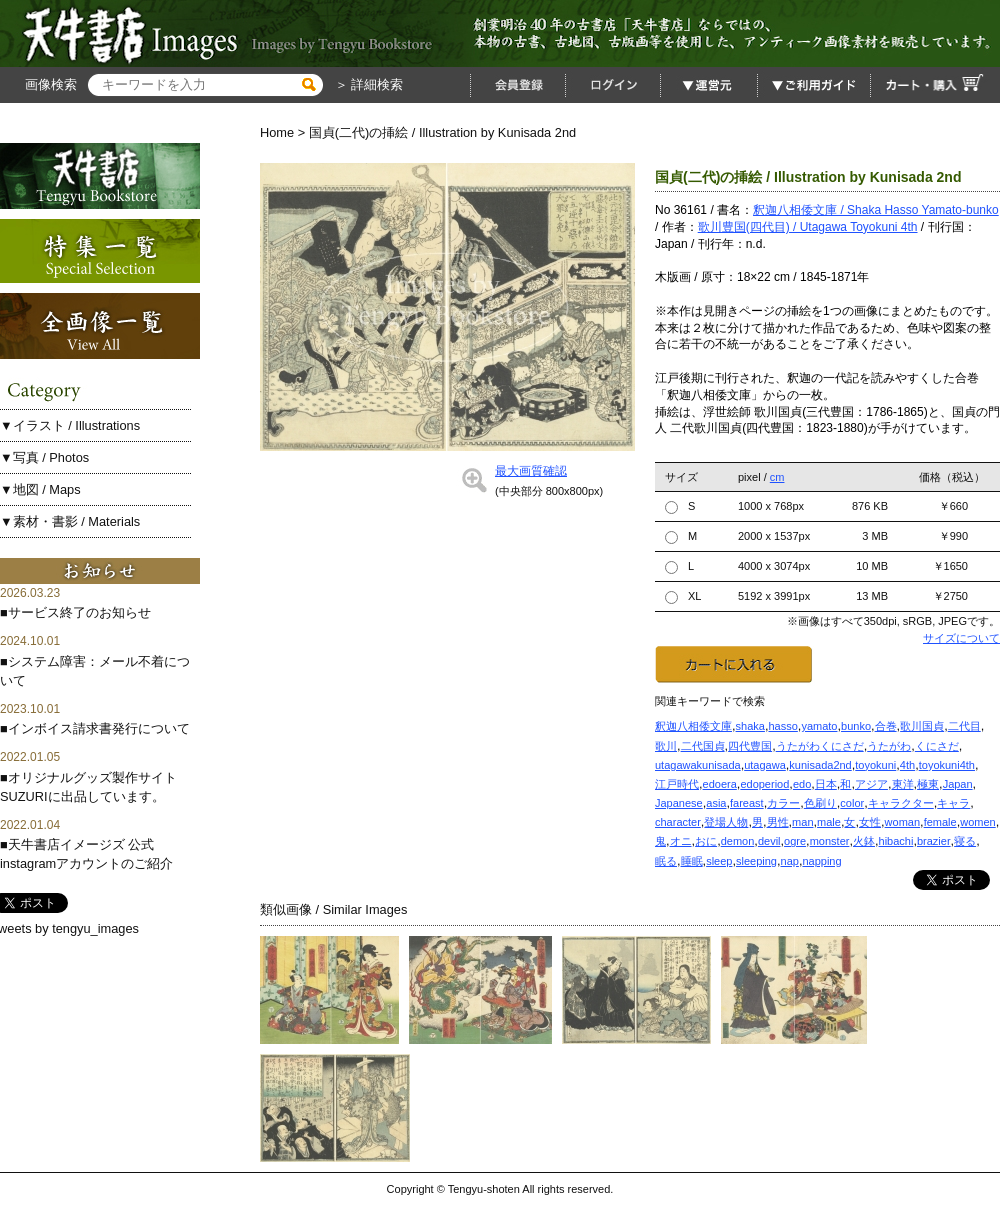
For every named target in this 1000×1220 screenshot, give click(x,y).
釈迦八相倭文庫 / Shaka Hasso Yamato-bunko (876, 210)
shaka (750, 726)
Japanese (679, 803)
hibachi (896, 841)
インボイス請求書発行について (99, 728)
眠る (666, 861)
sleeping (756, 861)
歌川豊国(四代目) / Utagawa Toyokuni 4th (808, 227)
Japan (958, 784)
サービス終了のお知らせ (79, 612)
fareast (747, 803)
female (940, 822)
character (678, 822)
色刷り (820, 803)
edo (802, 784)
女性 (870, 822)
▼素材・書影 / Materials (70, 521)
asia (716, 803)
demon (738, 841)
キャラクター (901, 803)
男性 (778, 822)
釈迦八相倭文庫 (693, 726)
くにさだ (937, 746)
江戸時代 (677, 784)
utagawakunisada (698, 765)
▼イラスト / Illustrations (70, 425)
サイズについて (961, 638)
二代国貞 (703, 746)
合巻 (886, 726)
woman (902, 822)
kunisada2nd (820, 765)
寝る (965, 841)
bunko (856, 726)
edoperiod (764, 784)
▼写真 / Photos (44, 457)
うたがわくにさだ (820, 746)
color (852, 803)
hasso (782, 726)
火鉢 (864, 841)
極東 (928, 784)
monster (830, 841)
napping (821, 861)
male (829, 822)
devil (769, 841)
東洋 (903, 784)
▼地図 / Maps (40, 489)
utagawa (765, 765)
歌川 (666, 746)
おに (706, 841)
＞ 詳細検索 (367, 84)
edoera (720, 784)
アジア (871, 784)
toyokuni (875, 765)
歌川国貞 (922, 726)
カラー (783, 803)
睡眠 (692, 861)
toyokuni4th (947, 765)
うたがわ (889, 746)
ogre (795, 841)
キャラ (953, 803)
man (802, 822)
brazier (934, 841)
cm (777, 477)
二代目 (964, 726)
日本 (826, 784)
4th (907, 765)
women (977, 822)
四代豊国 (750, 746)
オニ (681, 841)
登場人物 (726, 822)
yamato (819, 726)
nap (790, 861)
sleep (719, 861)
